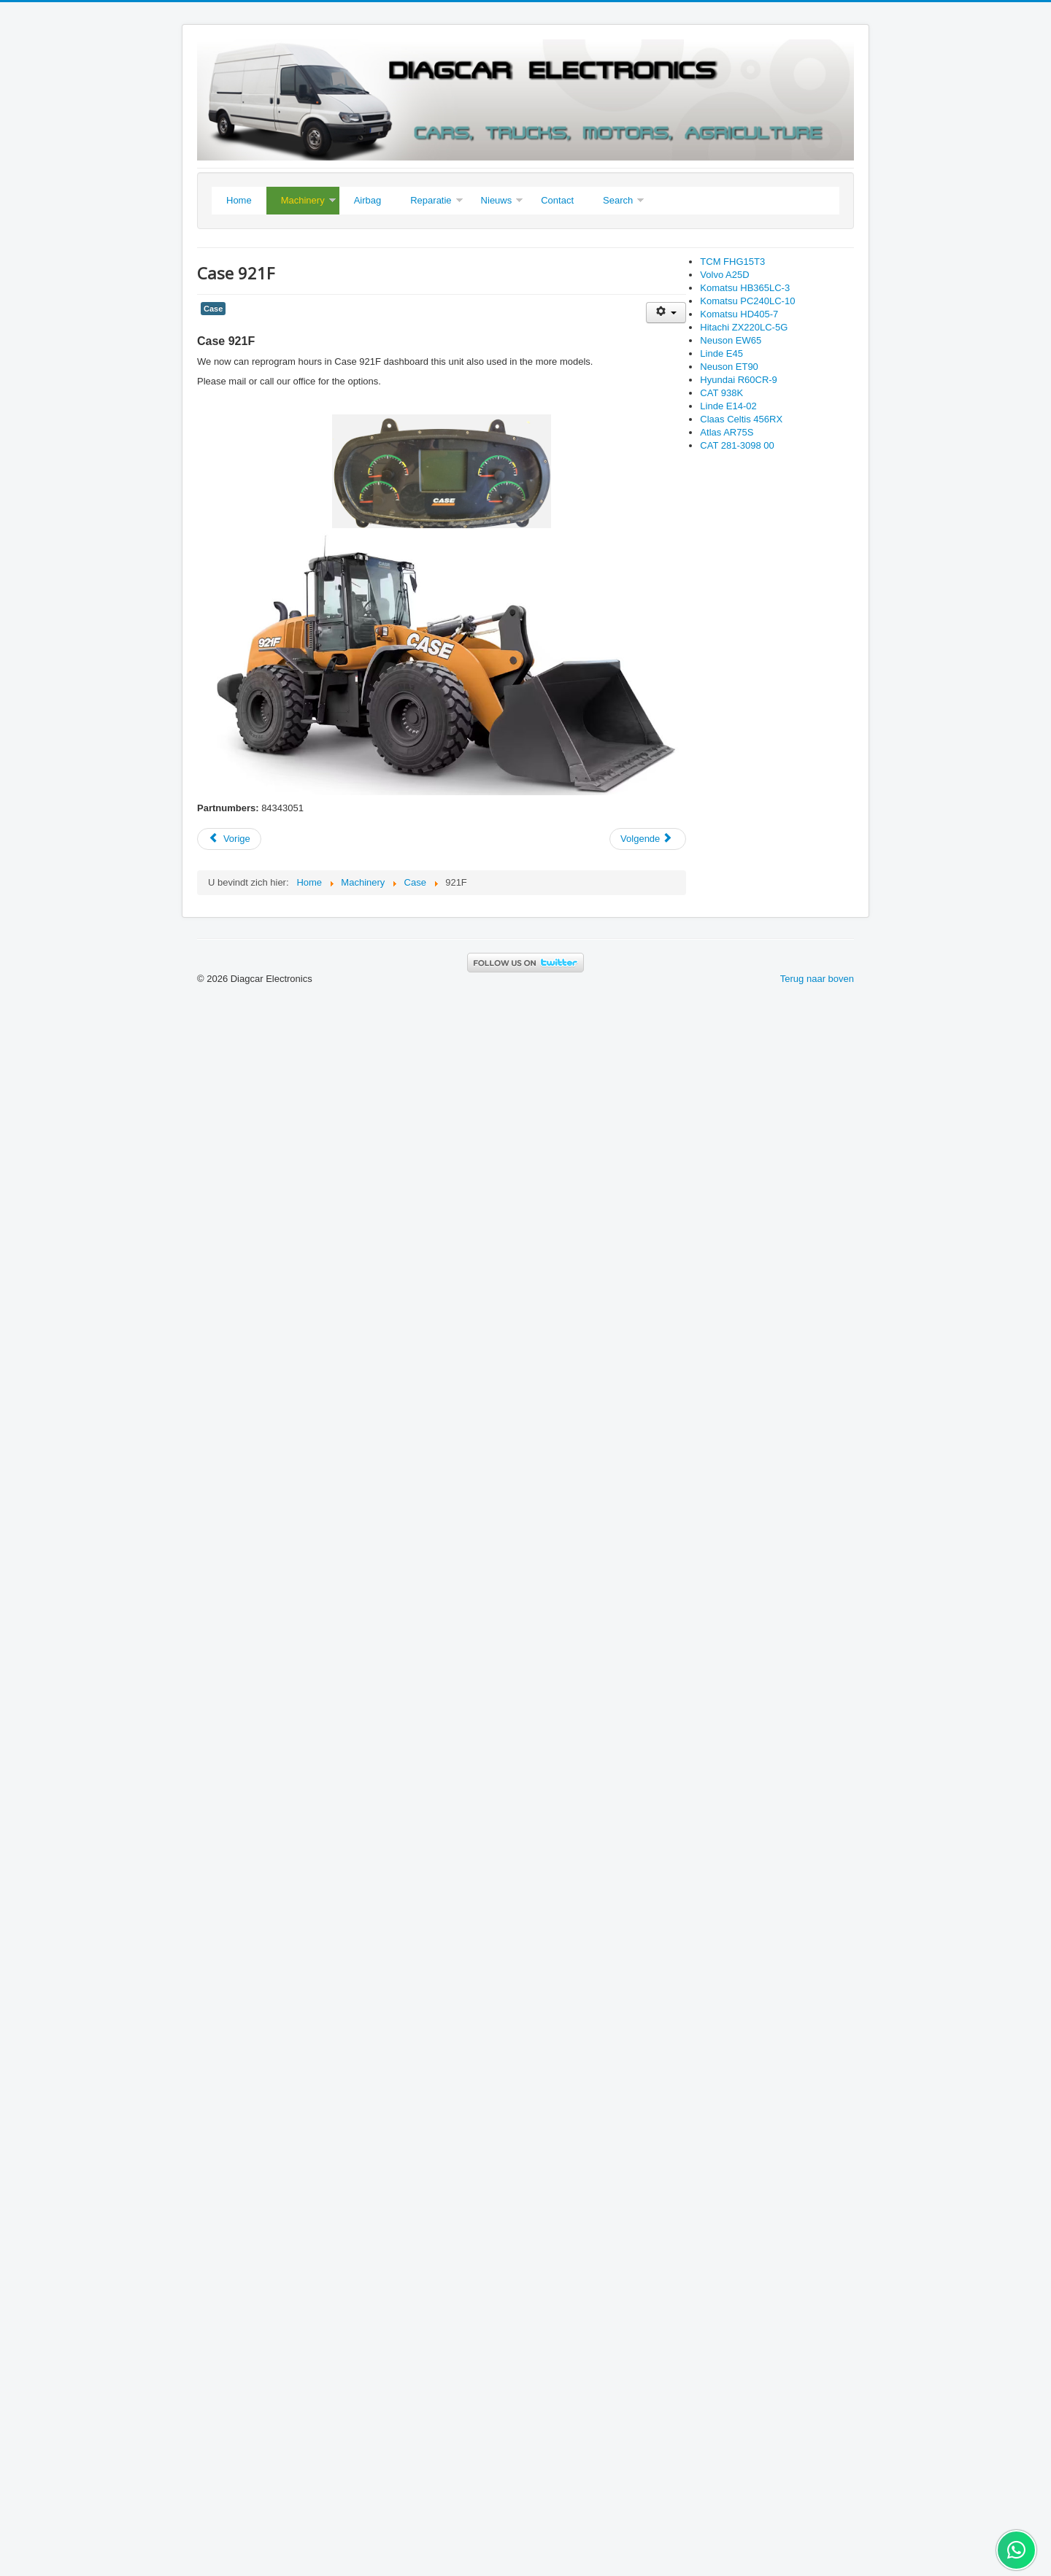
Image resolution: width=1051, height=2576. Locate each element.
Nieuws (496, 200)
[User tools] (666, 312)
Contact (557, 200)
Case (213, 308)
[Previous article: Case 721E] (229, 839)
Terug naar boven (817, 978)
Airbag (368, 200)
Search (618, 200)
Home (239, 200)
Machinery (303, 200)
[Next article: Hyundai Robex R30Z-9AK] (647, 839)
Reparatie (430, 200)
